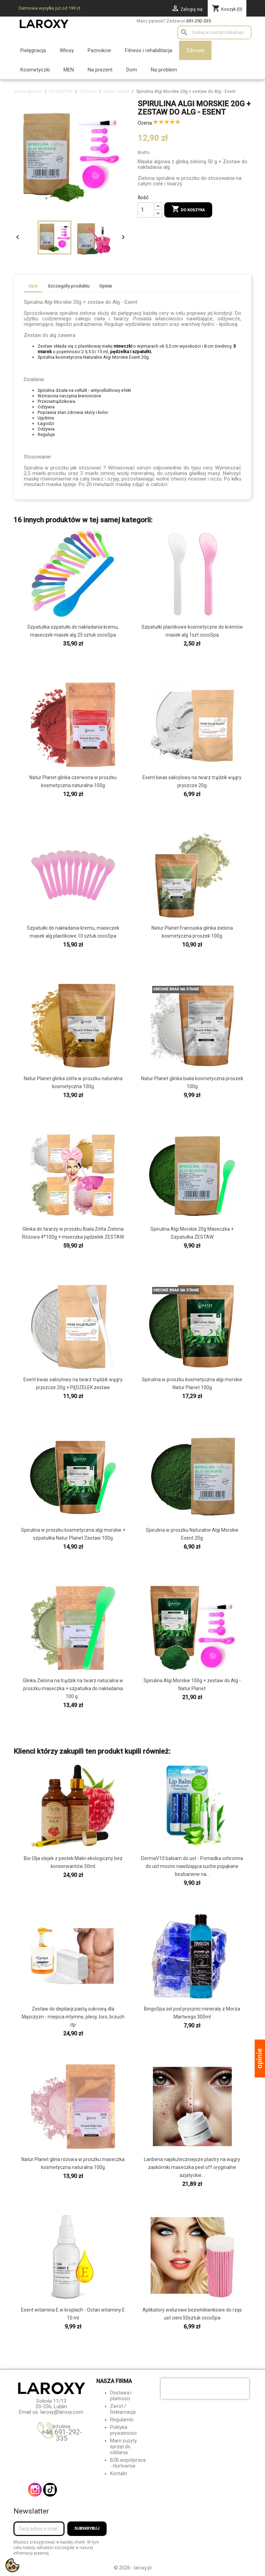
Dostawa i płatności (120, 2395)
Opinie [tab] (105, 286)
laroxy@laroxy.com (61, 2412)
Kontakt (118, 2473)
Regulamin (122, 2419)
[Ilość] (146, 209)
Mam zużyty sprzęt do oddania (123, 2446)
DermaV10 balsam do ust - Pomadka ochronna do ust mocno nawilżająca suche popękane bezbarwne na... (192, 1866)
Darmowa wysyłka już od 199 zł (49, 8)
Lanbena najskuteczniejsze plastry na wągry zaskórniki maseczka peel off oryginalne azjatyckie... (192, 2167)
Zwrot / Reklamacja (123, 2409)
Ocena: (145, 123)
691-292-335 (198, 20)
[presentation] (205, 2388)
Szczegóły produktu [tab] (68, 286)
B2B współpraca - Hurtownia (128, 2463)
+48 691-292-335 (61, 2435)
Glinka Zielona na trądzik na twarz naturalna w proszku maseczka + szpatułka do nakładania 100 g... (73, 1688)
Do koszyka (188, 209)
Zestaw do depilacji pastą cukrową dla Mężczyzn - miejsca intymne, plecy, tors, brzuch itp (73, 2016)
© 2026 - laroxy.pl (132, 2567)
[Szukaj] (214, 32)
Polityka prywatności (123, 2430)
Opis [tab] (33, 286)
